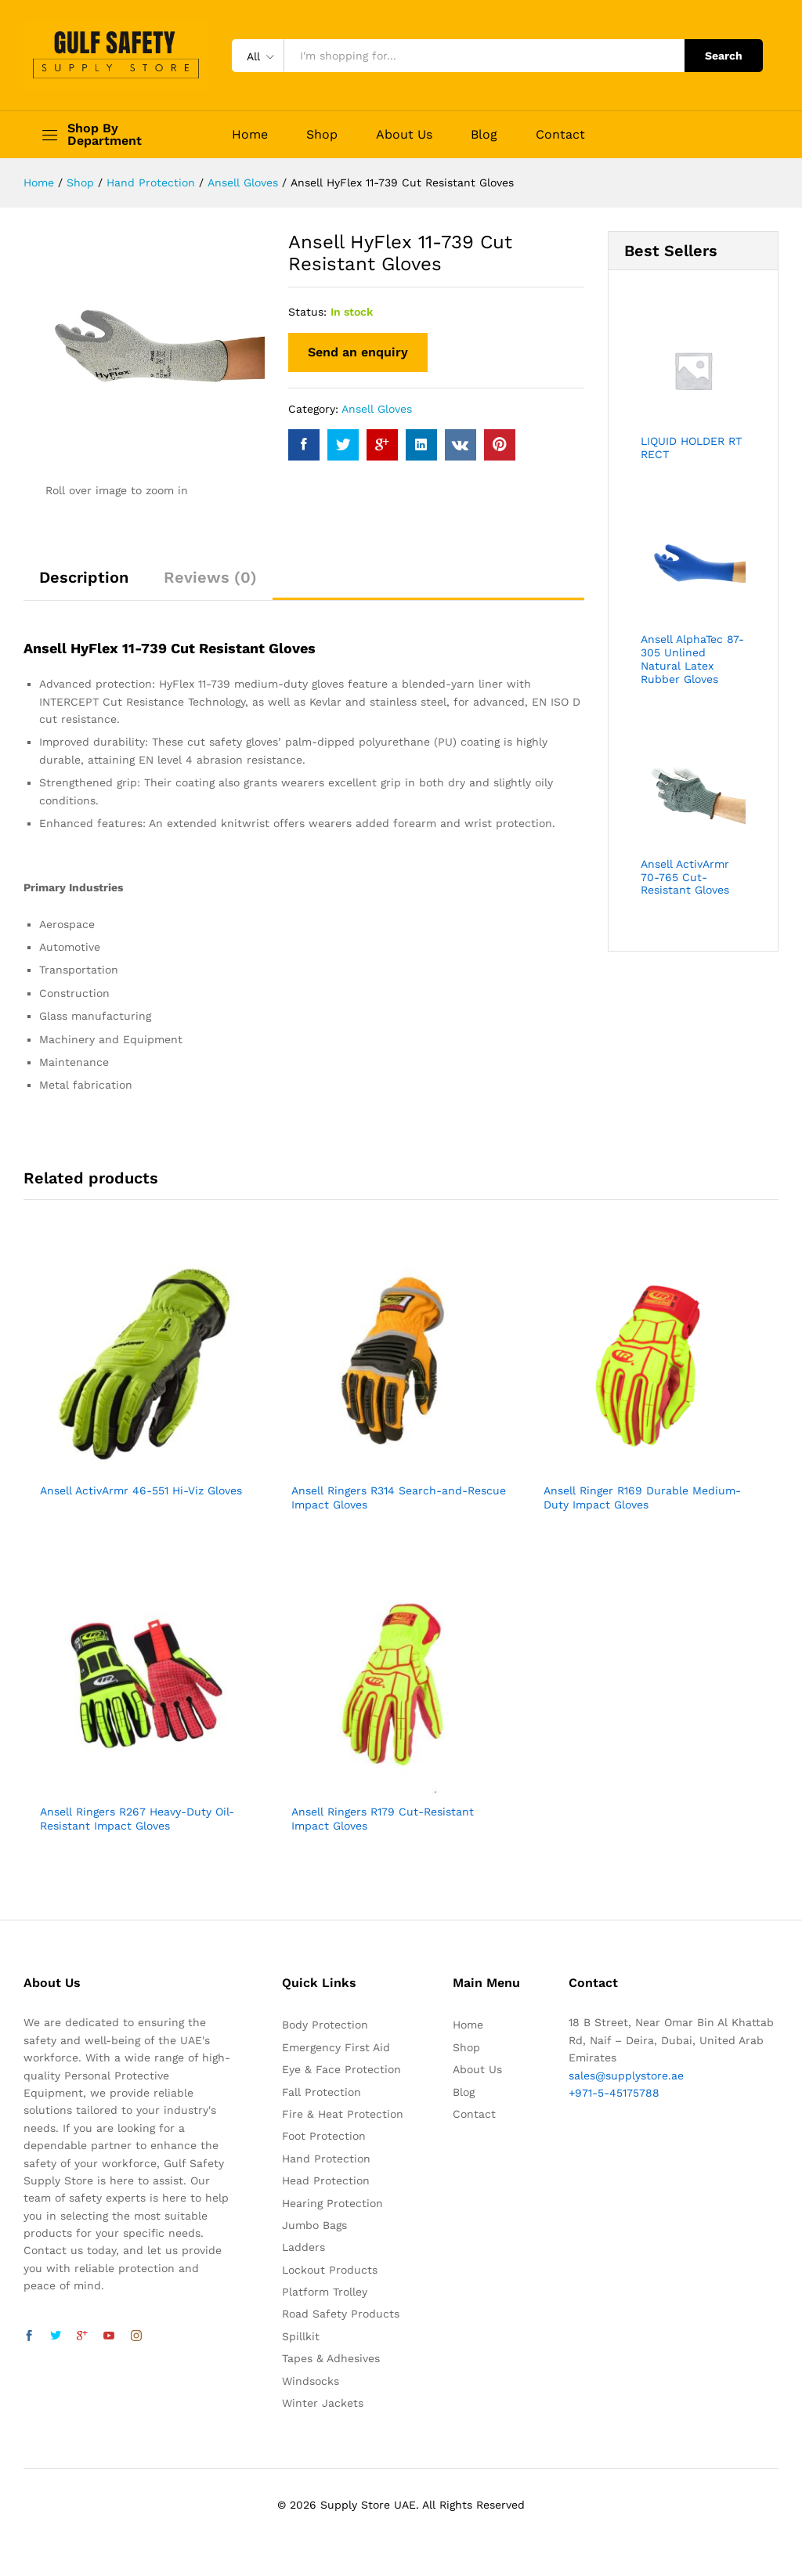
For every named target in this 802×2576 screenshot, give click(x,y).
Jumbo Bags (314, 2225)
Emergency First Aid (336, 2047)
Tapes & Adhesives (331, 2358)
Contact (560, 134)
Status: (307, 311)
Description (83, 577)
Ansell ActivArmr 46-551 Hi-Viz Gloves (141, 1490)
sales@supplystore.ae (626, 2075)
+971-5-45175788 (614, 2092)
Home (250, 134)
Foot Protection (324, 2136)
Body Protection (325, 2024)
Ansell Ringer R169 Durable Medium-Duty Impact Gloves (642, 1497)
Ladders (303, 2247)
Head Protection (326, 2180)
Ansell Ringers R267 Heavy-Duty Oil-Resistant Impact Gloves (137, 1818)
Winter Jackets (322, 2403)
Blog (484, 134)
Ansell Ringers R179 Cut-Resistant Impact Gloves (382, 1818)
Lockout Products (330, 2269)
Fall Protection (321, 2092)
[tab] (83, 584)
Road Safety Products (340, 2313)
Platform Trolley (324, 2291)
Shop (322, 134)
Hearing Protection (332, 2203)
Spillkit (301, 2336)
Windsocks (310, 2381)
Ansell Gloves (376, 409)
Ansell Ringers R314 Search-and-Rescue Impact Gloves (398, 1497)
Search (723, 55)
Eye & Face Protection (341, 2069)
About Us (404, 134)
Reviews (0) (210, 577)
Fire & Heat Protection (342, 2114)
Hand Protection (326, 2158)
